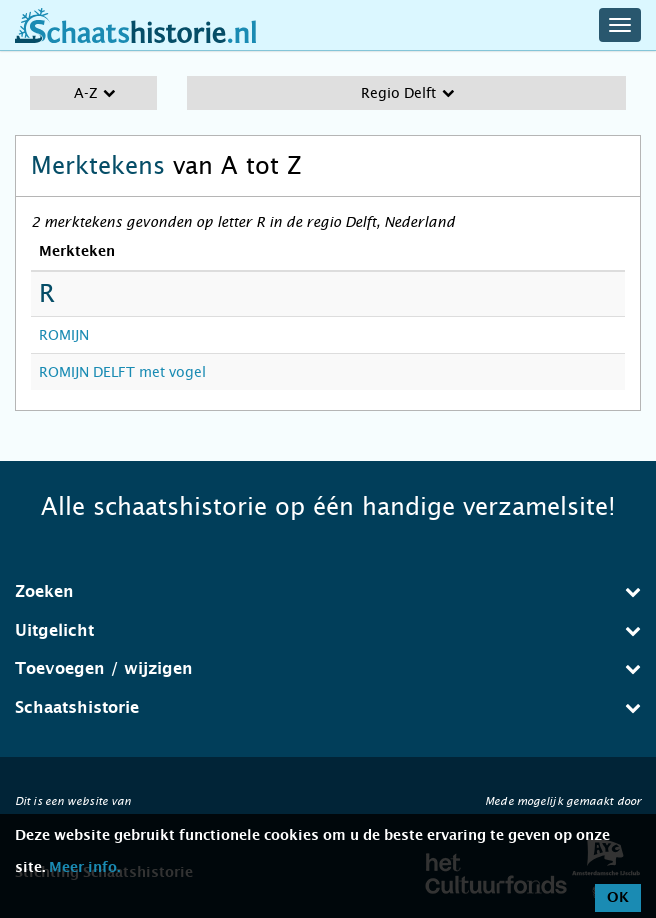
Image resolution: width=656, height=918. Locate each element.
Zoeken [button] (328, 591)
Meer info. (84, 868)
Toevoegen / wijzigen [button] (328, 668)
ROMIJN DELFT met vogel (122, 372)
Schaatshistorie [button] (328, 707)
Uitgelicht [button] (328, 630)
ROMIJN (64, 335)
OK (618, 898)
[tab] (328, 592)
